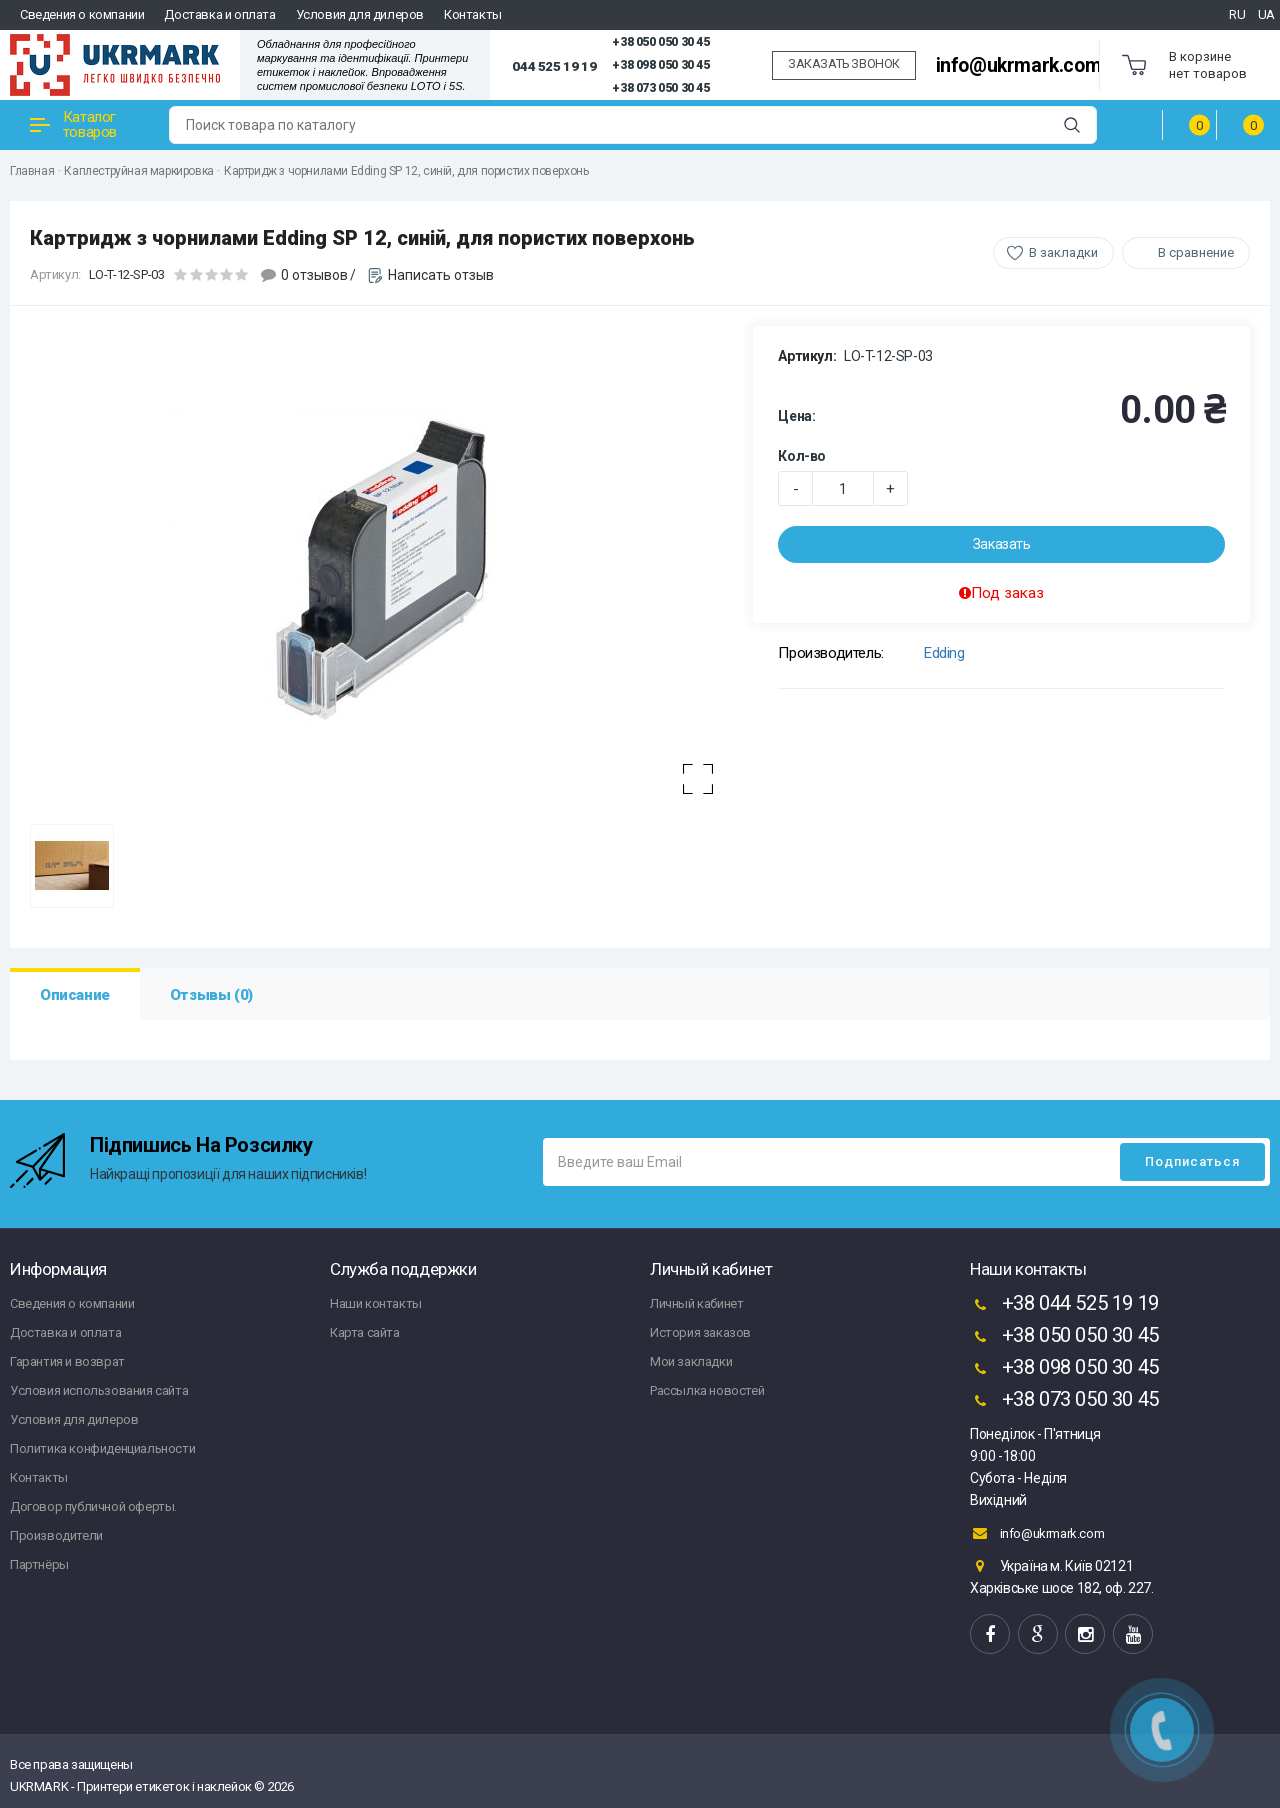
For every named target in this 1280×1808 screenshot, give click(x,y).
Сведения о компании (82, 14)
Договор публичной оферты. (93, 1506)
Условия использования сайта (99, 1390)
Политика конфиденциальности (102, 1448)
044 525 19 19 (554, 66)
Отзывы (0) (211, 995)
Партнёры (39, 1564)
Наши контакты (376, 1303)
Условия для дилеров (360, 14)
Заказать (1002, 544)
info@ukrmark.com (1019, 65)
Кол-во (802, 456)
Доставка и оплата (219, 14)
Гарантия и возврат (67, 1361)
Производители (56, 1535)
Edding (944, 653)
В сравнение (1196, 252)
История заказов (700, 1332)
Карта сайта (365, 1332)
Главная (32, 171)
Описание (75, 995)
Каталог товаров (73, 124)
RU (1237, 14)
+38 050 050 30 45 (660, 42)
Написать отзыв (441, 275)
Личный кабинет (696, 1303)
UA (1266, 14)
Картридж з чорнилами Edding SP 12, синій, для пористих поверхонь (406, 171)
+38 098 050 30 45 (660, 65)
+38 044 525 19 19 (1064, 1305)
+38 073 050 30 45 (660, 88)
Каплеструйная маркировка (138, 171)
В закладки (1063, 252)
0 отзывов (314, 275)
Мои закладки (691, 1361)
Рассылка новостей (707, 1390)
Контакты (473, 14)
